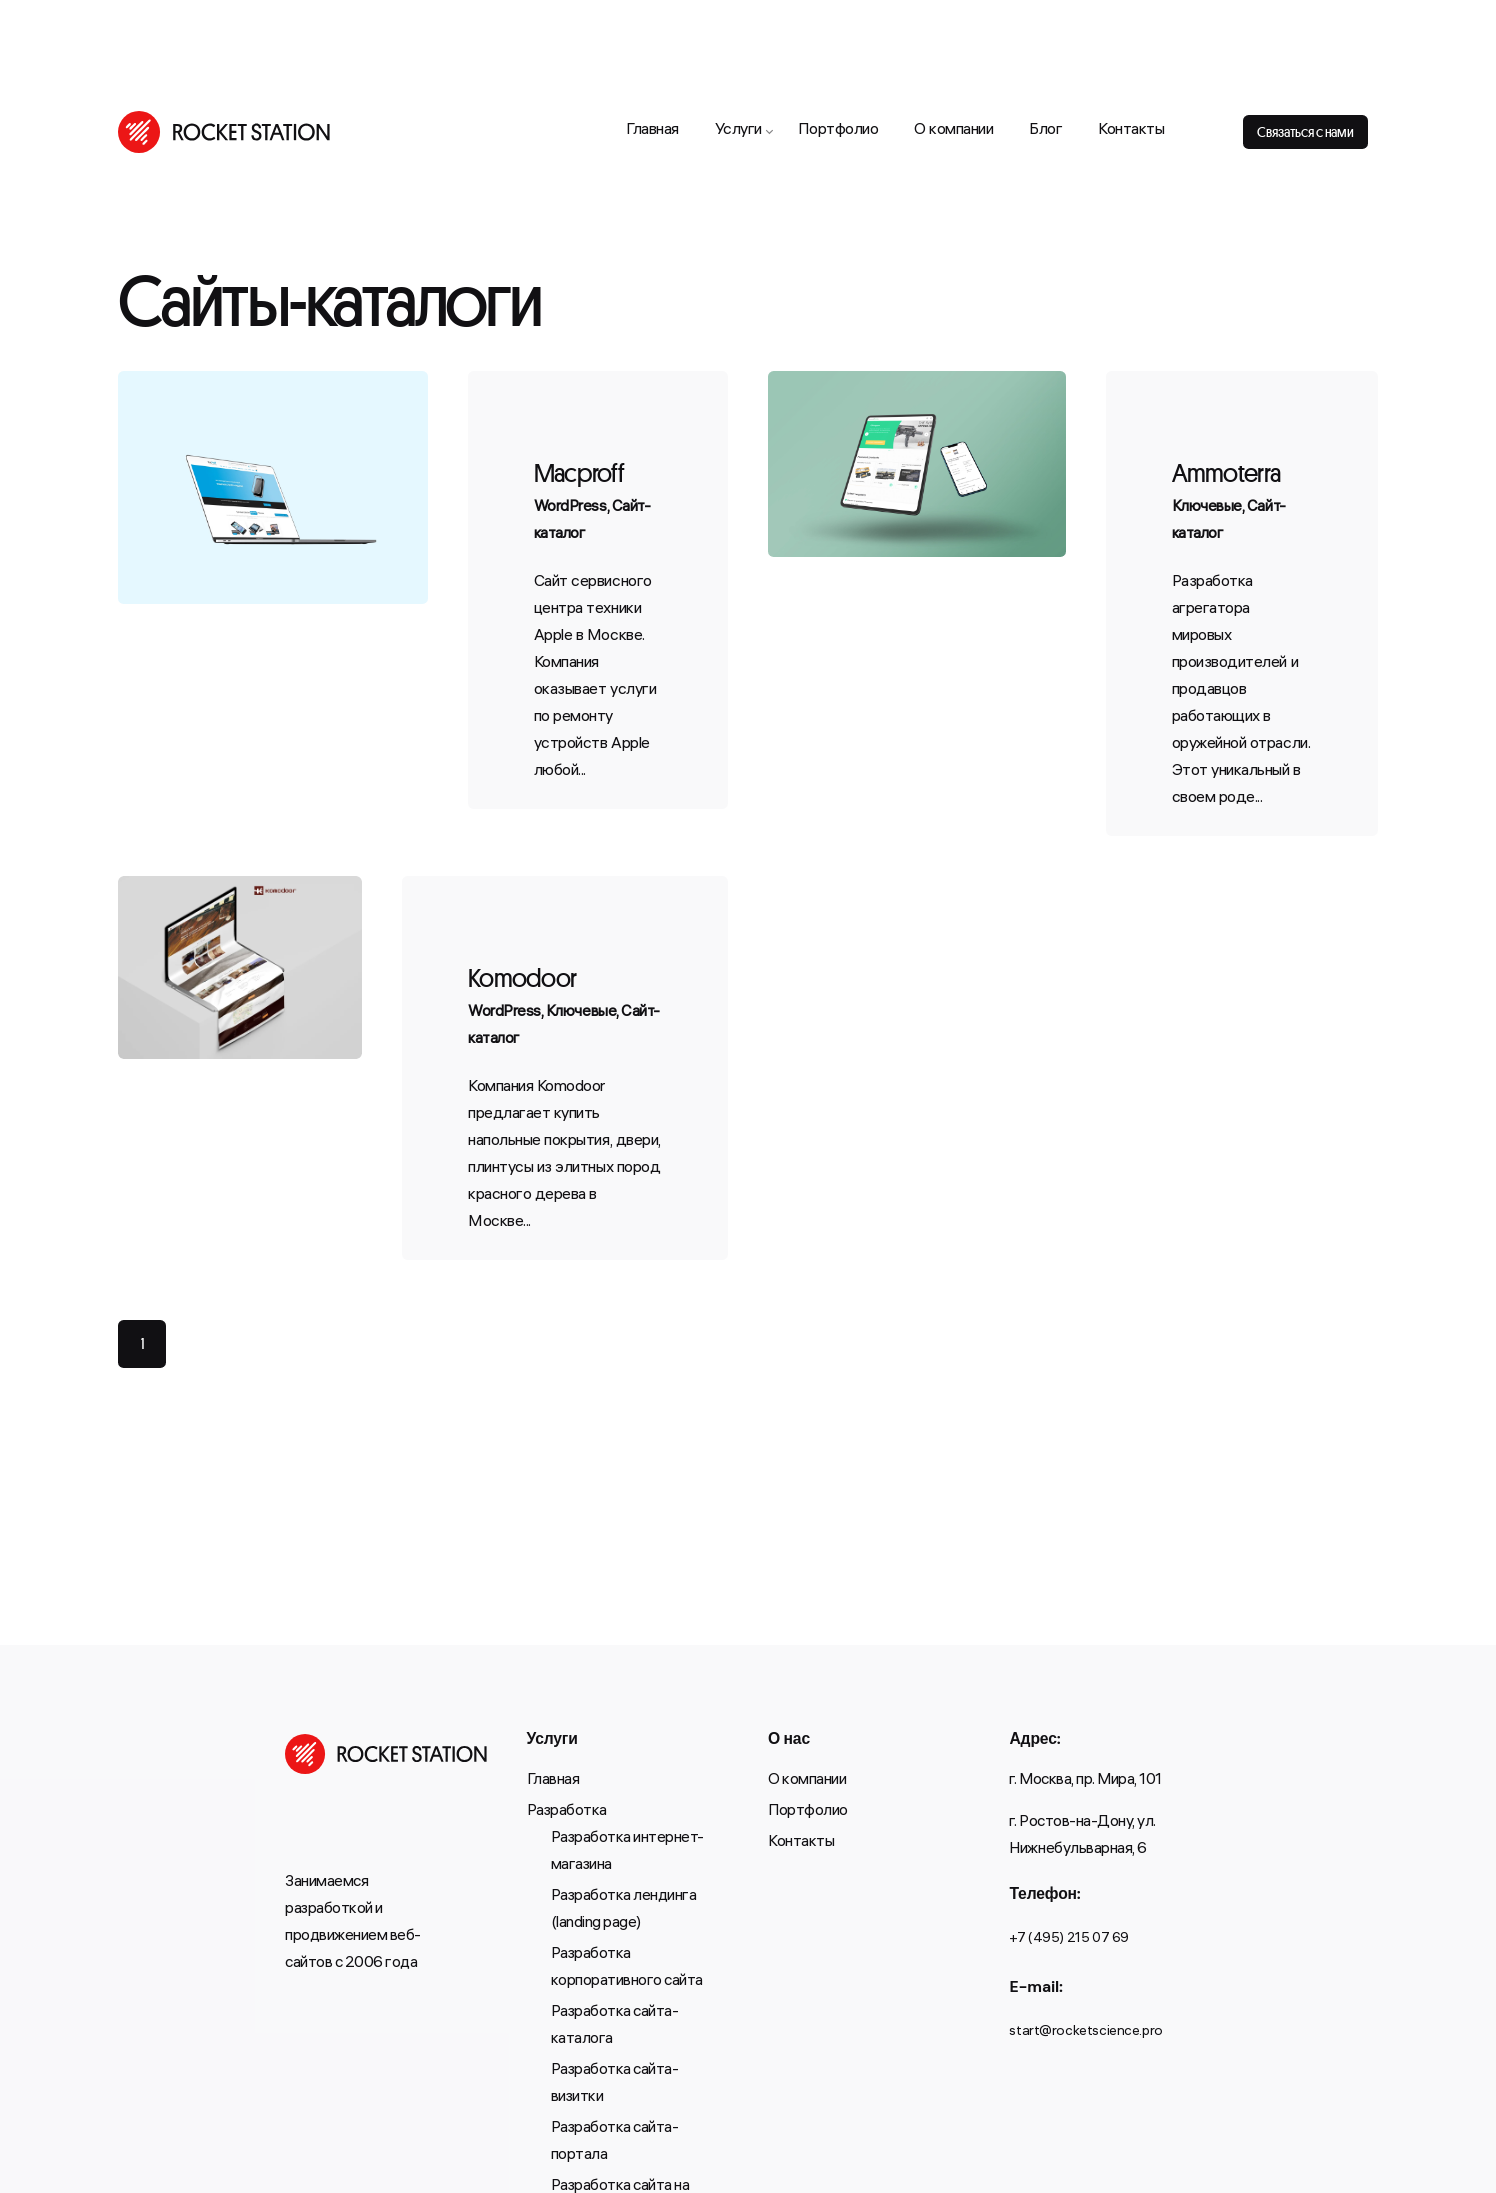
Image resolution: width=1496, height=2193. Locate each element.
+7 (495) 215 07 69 (1068, 1939)
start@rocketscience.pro (1085, 2032)
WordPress (570, 508)
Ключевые (1207, 508)
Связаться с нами (1305, 132)
